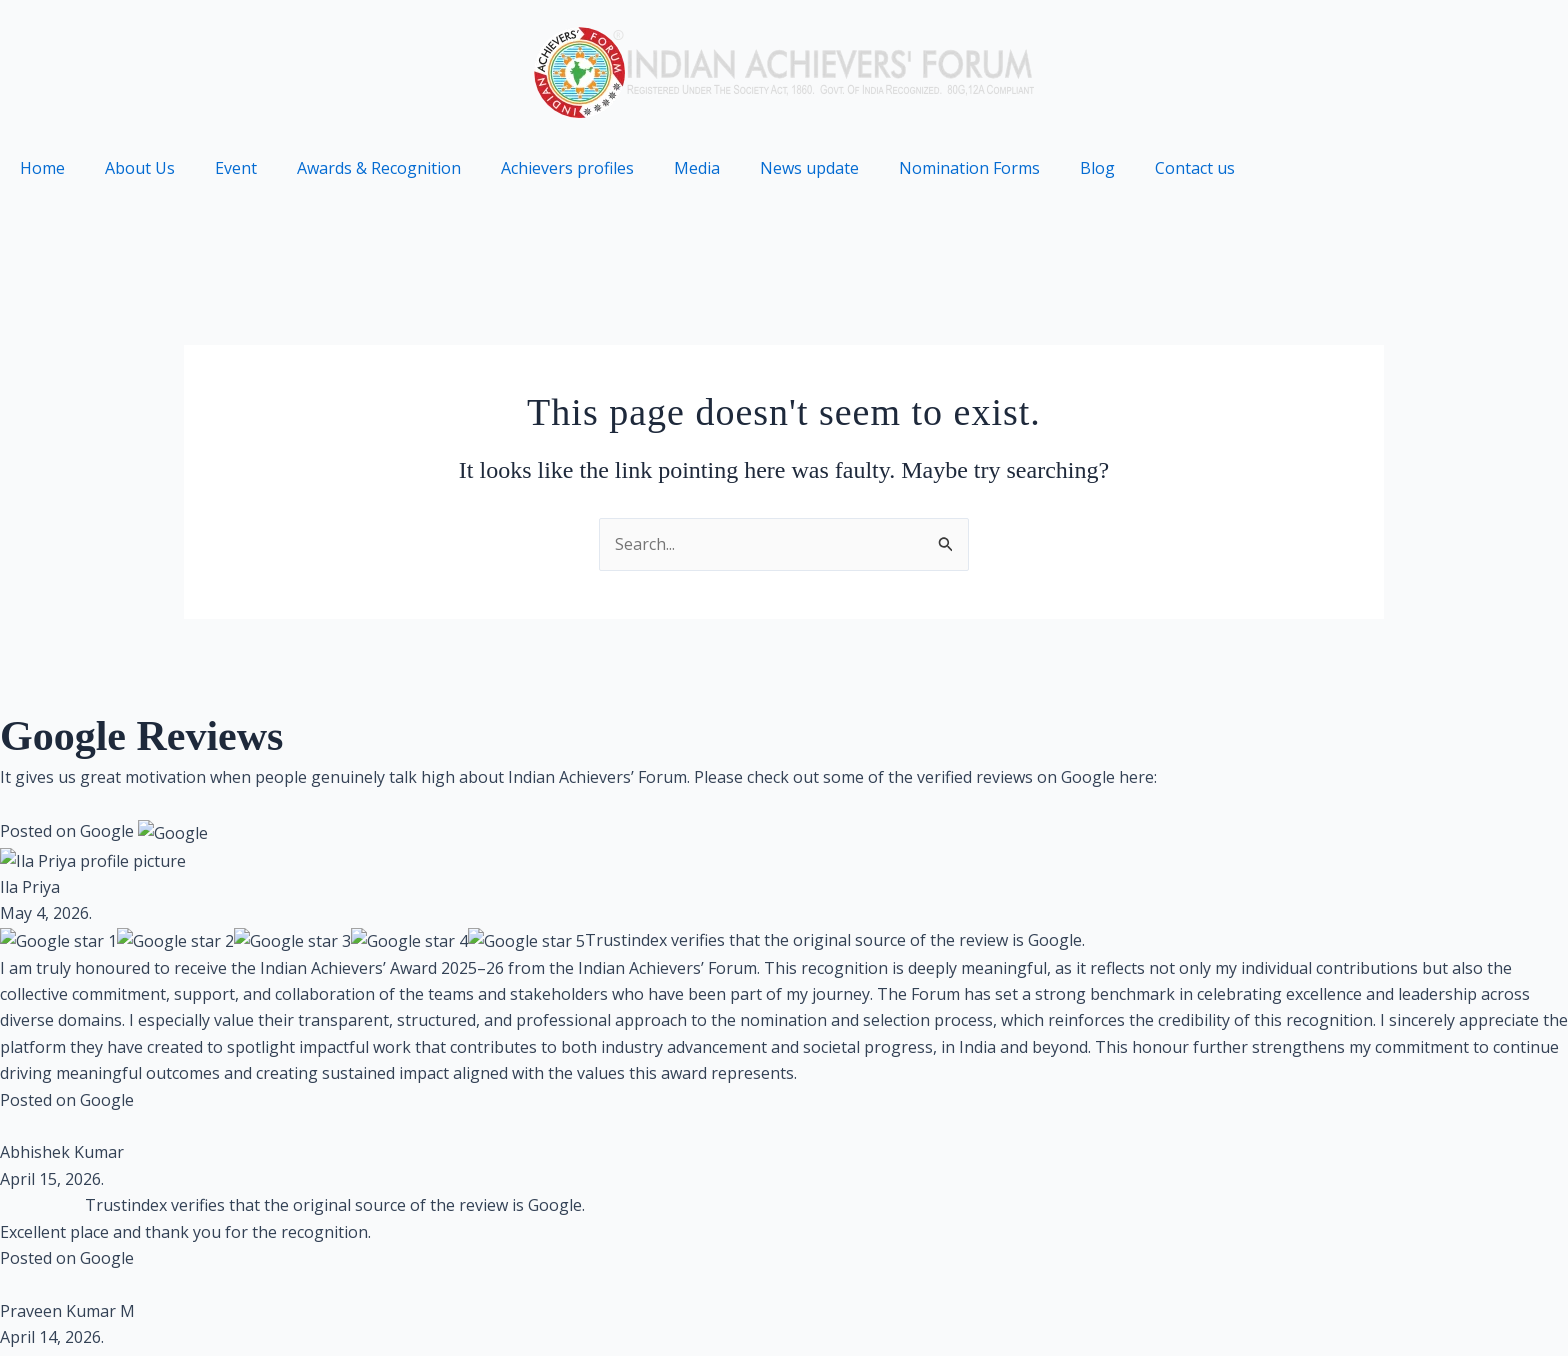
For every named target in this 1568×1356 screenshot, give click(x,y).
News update (809, 168)
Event (236, 168)
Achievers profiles (567, 168)
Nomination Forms (969, 168)
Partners (1505, 1307)
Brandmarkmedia (463, 1080)
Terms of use (1167, 1307)
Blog (1097, 168)
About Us (140, 168)
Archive (1404, 1307)
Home (42, 168)
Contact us (1195, 168)
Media (697, 168)
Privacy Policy (1027, 1307)
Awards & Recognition (379, 168)
